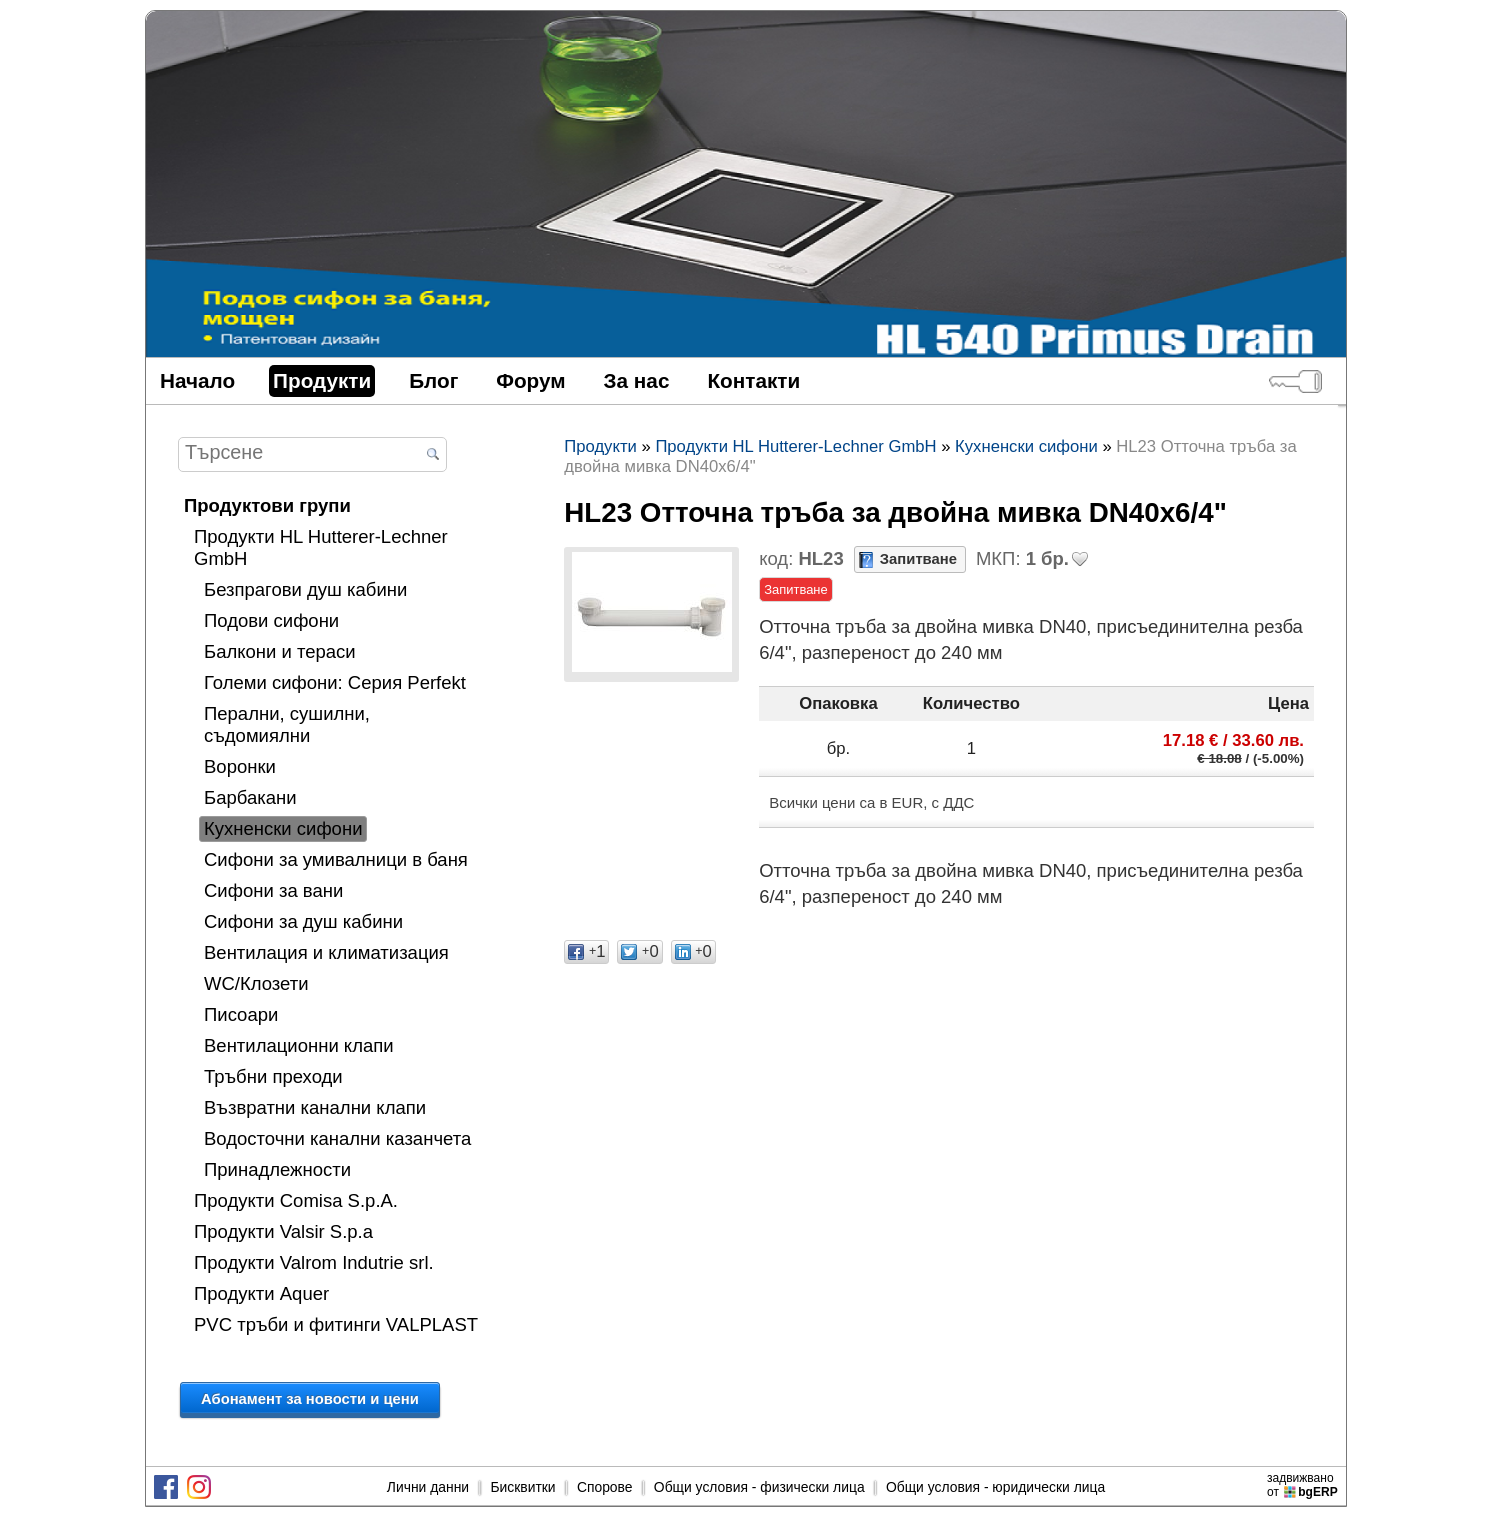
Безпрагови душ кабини (305, 589)
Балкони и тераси (280, 651)
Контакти (753, 380)
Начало (197, 380)
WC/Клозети (256, 983)
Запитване (918, 559)
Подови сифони (271, 620)
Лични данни (428, 1487)
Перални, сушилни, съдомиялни (287, 724)
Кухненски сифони (283, 828)
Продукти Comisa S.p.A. (296, 1200)
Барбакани (250, 797)
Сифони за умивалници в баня (336, 859)
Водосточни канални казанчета (337, 1138)
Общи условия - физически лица (759, 1487)
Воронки (240, 766)
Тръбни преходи (273, 1076)
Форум (530, 380)
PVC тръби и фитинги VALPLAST (336, 1324)
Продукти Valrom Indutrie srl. (314, 1262)
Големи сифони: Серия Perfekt (335, 682)
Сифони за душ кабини (303, 921)
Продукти (322, 380)
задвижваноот (1304, 1485)
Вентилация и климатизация (326, 952)
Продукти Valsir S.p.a (283, 1231)
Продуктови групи (267, 505)
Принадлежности (277, 1169)
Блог (433, 380)
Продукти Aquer (261, 1293)
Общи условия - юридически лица (995, 1487)
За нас (637, 380)
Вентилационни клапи (299, 1045)
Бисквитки (522, 1487)
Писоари (241, 1014)
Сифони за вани (273, 890)
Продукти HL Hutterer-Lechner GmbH (321, 547)
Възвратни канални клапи (315, 1107)
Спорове (605, 1487)
